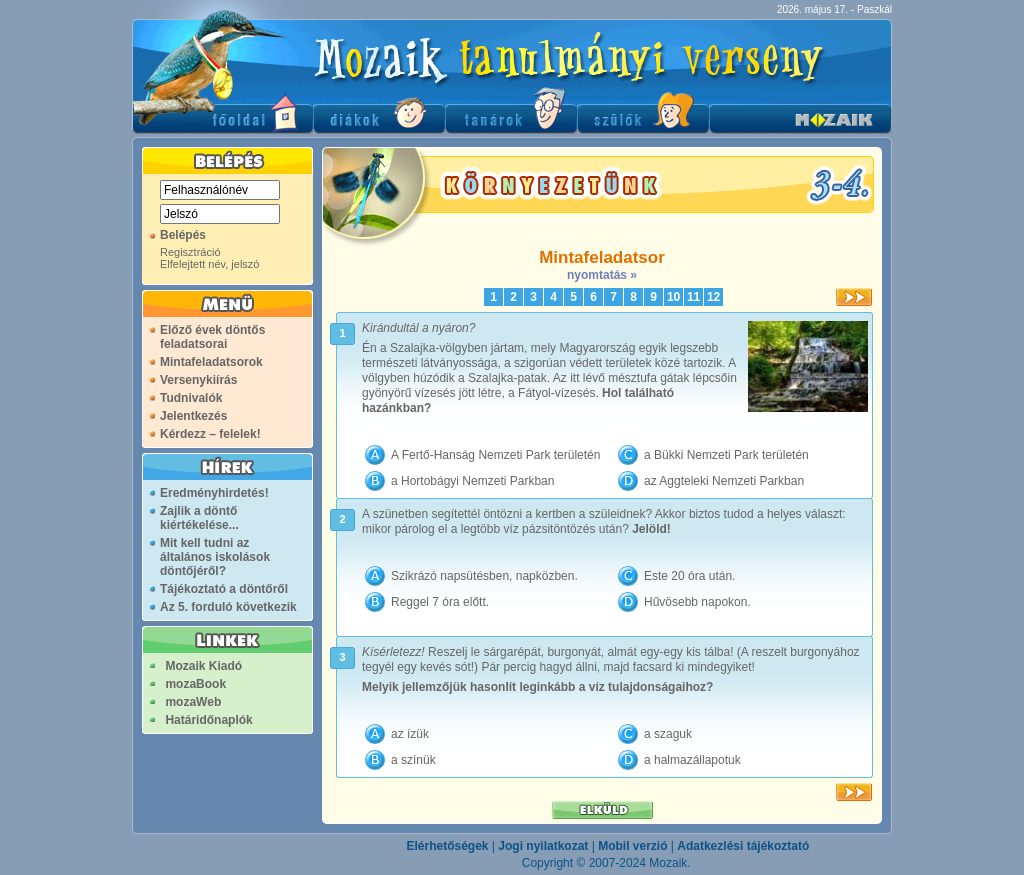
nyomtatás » (602, 275)
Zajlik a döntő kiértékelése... (199, 518)
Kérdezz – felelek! (210, 434)
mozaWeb (193, 702)
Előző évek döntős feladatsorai (212, 337)
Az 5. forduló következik (228, 607)
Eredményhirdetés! (214, 493)
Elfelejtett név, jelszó (209, 264)
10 (673, 297)
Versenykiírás (198, 380)
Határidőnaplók (208, 720)
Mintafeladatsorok (211, 362)
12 (713, 297)
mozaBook (195, 684)
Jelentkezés (193, 416)
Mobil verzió (632, 846)
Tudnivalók (191, 398)
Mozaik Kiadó (203, 666)
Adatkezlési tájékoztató (743, 846)
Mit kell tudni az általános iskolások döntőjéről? (215, 557)
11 (693, 297)
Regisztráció (190, 252)
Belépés (183, 235)
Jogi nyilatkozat (543, 846)
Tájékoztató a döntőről (224, 589)
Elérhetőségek (447, 846)
